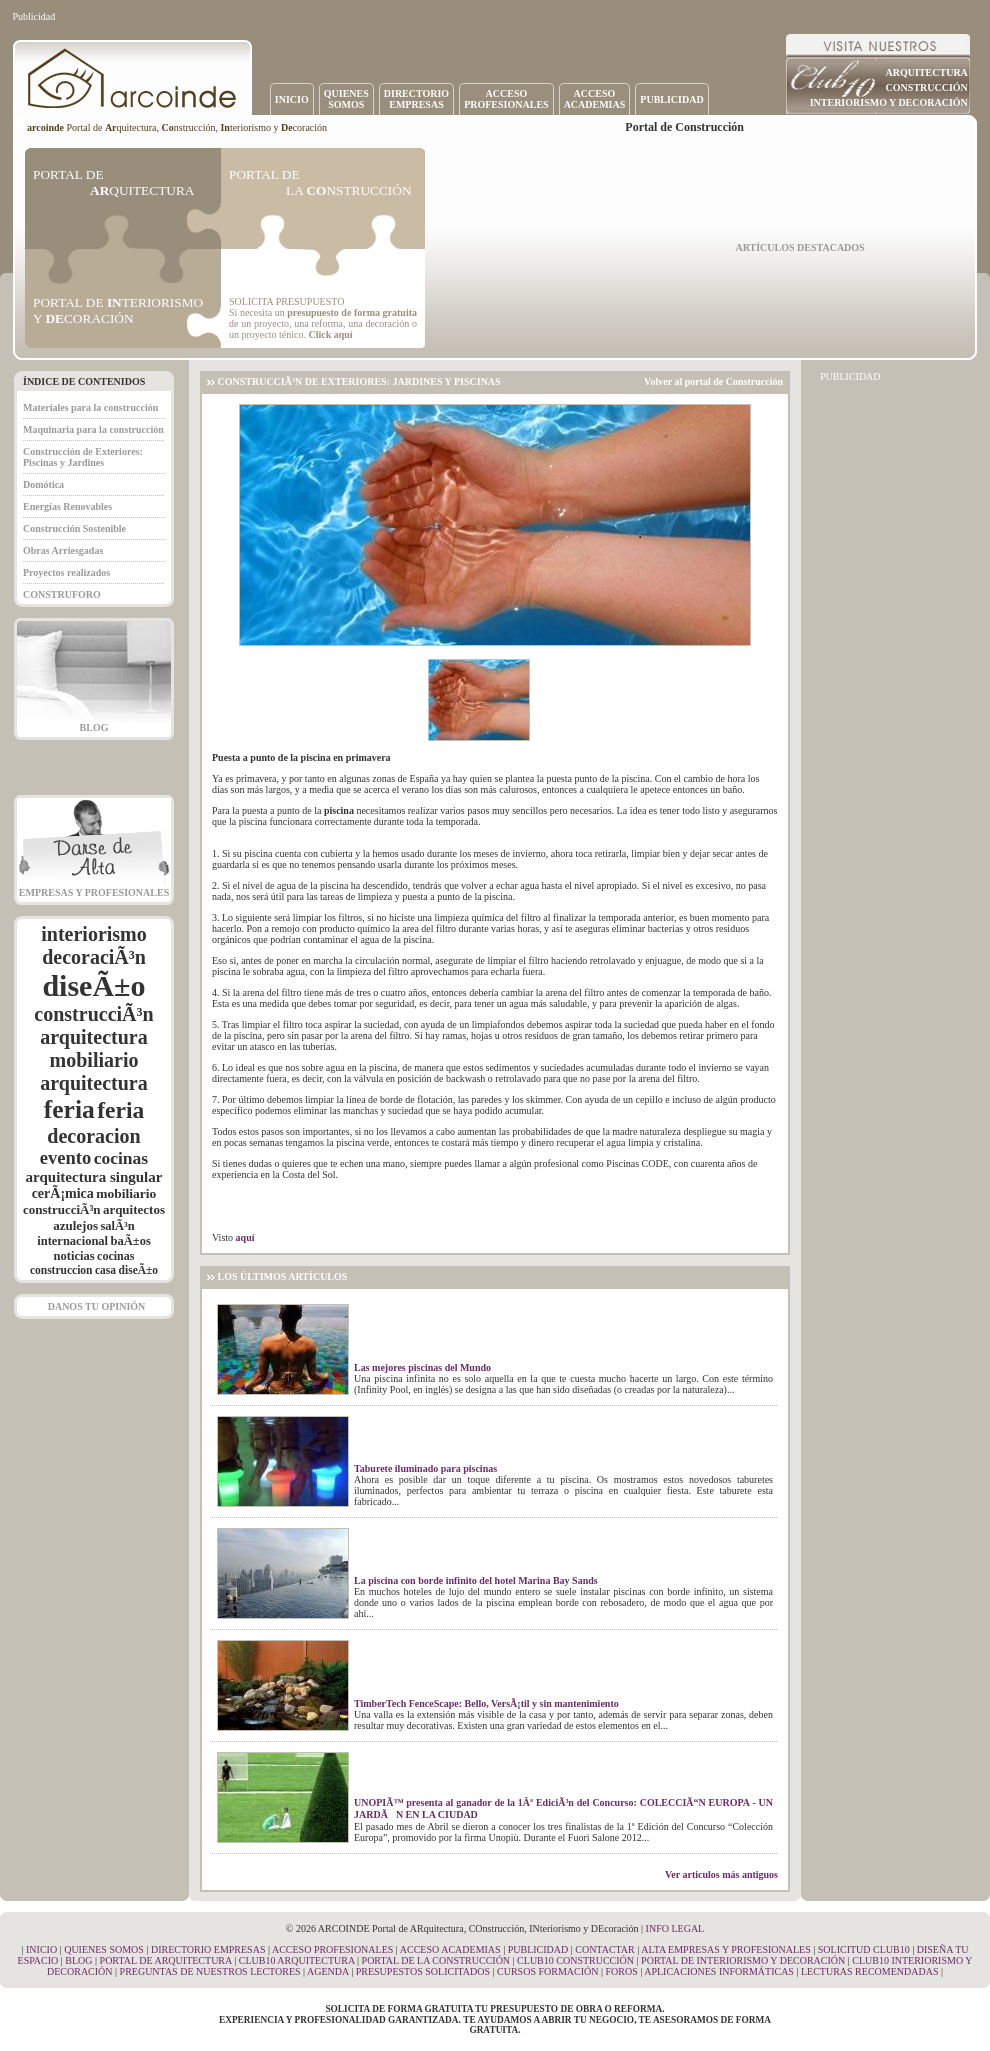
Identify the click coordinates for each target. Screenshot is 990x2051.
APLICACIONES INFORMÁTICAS (719, 1971)
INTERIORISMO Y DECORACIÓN (889, 102)
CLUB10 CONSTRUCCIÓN (575, 1960)
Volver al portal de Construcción (713, 381)
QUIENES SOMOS (104, 1949)
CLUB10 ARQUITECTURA (297, 1960)
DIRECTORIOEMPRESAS (416, 99)
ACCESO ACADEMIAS (450, 1949)
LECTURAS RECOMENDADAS (870, 1971)
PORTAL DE (113, 182)
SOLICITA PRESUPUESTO (286, 301)
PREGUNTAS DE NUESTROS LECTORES (210, 1971)
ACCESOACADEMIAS (595, 99)
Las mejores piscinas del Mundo (422, 1367)
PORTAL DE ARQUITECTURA (166, 1960)
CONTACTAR (605, 1949)
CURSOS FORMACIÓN (547, 1971)
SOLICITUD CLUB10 (864, 1949)
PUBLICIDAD (671, 99)
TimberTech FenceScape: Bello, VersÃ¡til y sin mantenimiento (486, 1703)
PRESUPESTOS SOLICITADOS (423, 1971)
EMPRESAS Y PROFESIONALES (94, 892)
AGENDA (328, 1971)
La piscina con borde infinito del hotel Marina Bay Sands (476, 1580)
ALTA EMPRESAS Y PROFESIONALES (726, 1949)
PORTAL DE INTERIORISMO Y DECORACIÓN (743, 1960)
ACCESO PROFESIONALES (332, 1949)
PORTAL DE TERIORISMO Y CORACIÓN (118, 310)
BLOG (94, 727)
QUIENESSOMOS (346, 99)
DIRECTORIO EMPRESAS (208, 1949)
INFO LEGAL (675, 1928)
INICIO (292, 99)
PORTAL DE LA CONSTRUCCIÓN (436, 1960)
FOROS (621, 1971)
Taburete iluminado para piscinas (425, 1468)
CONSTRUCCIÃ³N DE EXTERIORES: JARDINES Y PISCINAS (359, 381)
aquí (245, 1237)
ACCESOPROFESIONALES (506, 99)
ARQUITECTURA (927, 72)
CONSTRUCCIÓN (927, 87)
